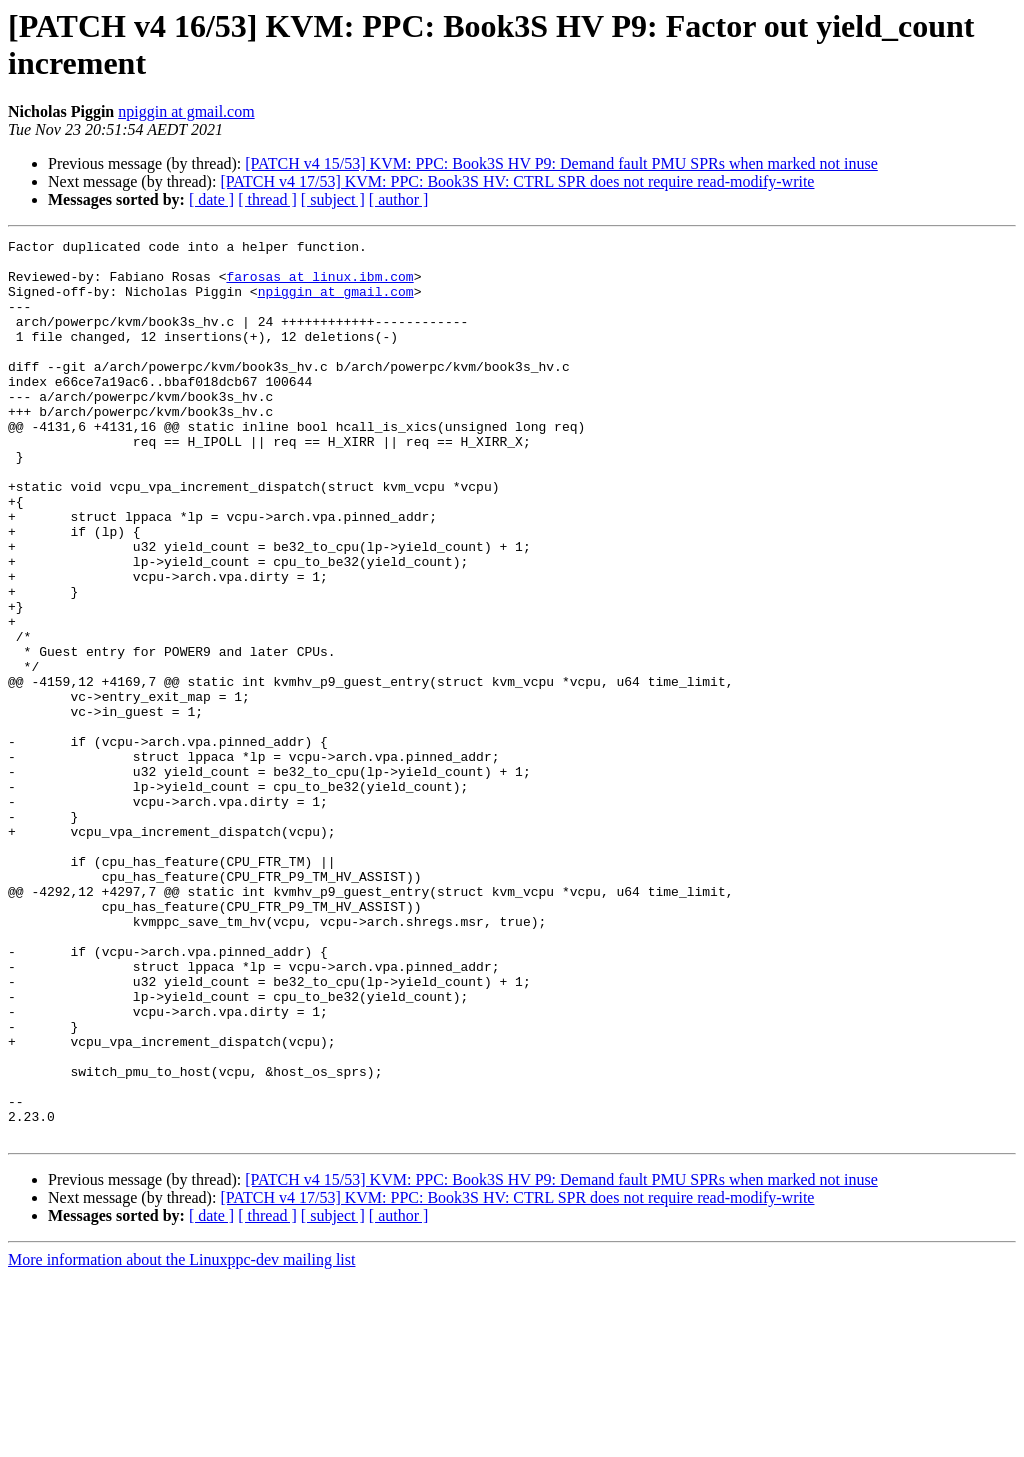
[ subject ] (333, 199)
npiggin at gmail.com (186, 111)
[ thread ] (267, 199)
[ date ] (211, 199)
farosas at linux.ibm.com (319, 285)
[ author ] (399, 199)
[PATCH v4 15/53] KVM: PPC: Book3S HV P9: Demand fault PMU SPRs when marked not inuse (561, 163)
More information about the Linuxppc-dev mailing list (181, 1439)
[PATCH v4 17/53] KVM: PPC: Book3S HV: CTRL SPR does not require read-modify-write (517, 181)
